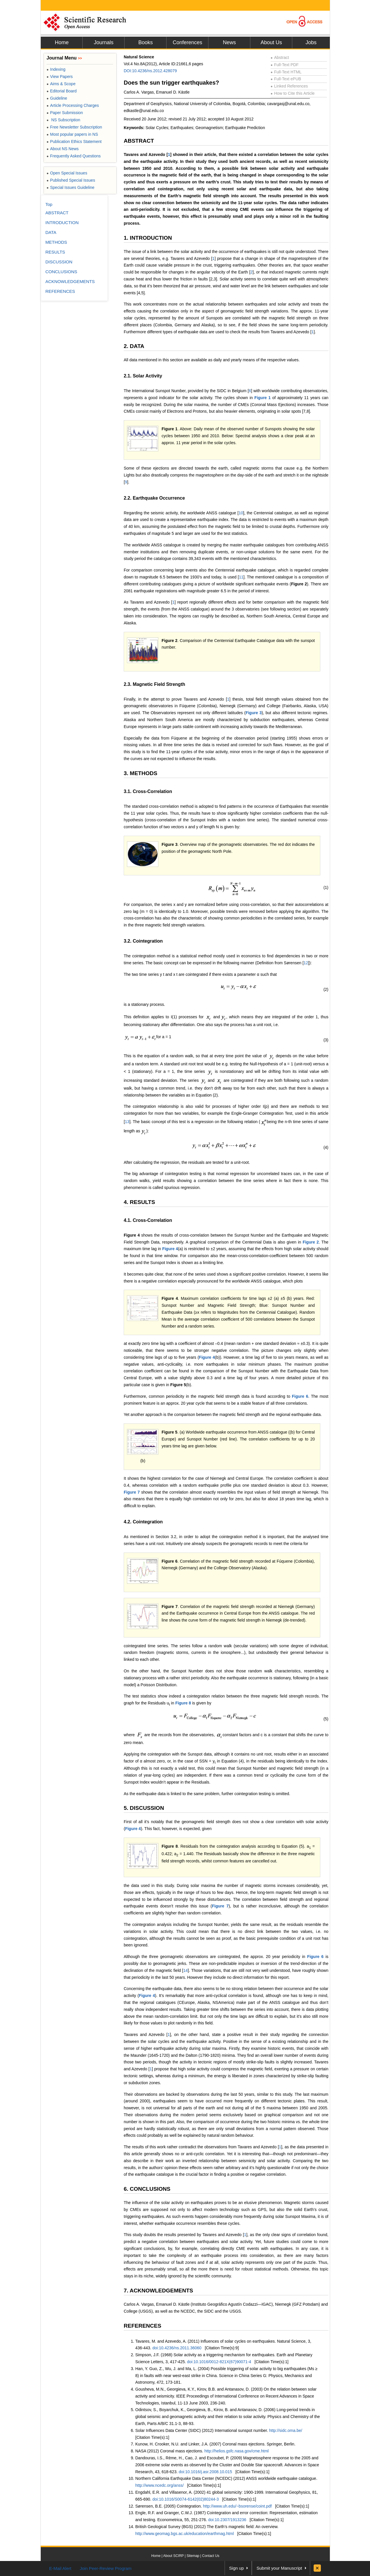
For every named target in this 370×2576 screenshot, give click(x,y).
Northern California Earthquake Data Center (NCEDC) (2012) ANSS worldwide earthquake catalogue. (226, 2478)
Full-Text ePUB (286, 79)
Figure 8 (183, 1703)
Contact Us (210, 2556)
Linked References (289, 86)
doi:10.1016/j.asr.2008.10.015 (205, 2471)
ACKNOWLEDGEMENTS (70, 281)
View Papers (60, 76)
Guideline (57, 98)
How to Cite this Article (292, 93)
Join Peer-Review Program (106, 2568)
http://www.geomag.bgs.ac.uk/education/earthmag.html (184, 2533)
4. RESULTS (139, 1202)
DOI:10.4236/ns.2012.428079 (150, 70)
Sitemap (192, 2556)
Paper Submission (65, 112)
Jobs (311, 42)
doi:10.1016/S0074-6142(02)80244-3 (185, 2499)
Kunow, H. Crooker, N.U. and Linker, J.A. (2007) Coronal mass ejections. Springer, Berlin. (215, 2444)
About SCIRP (173, 2556)
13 (127, 1121)
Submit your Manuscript (279, 2568)
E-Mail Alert (60, 2568)
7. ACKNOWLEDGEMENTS (158, 2290)
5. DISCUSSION (144, 1808)
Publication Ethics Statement (74, 141)
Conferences (187, 42)
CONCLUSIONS (61, 271)
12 (306, 963)
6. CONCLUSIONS (147, 2189)
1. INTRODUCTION (148, 238)
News (229, 42)
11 (241, 577)
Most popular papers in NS (72, 134)
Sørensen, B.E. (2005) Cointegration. (169, 2506)
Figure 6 (300, 1396)
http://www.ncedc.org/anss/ (159, 2485)
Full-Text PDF (285, 64)
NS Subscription (63, 120)
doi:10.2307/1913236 (227, 2519)
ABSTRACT (139, 141)
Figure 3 (254, 712)
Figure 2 (169, 640)
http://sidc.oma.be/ (285, 2430)
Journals (103, 42)
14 (185, 1970)
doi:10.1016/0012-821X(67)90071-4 (219, 2361)
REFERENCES (142, 2326)
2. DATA (134, 346)
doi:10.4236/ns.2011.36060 (176, 2348)
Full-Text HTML (286, 72)
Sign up (236, 2568)
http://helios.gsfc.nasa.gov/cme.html (236, 2451)
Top (48, 204)
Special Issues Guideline (71, 187)
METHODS (56, 242)
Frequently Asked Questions (74, 156)
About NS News (63, 148)
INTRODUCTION (62, 222)
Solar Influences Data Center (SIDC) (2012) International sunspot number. (202, 2430)
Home (62, 42)
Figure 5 (169, 1432)
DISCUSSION (58, 261)
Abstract (280, 57)
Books (145, 42)
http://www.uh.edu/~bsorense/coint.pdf (237, 2506)
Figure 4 (132, 1235)
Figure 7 (132, 1492)
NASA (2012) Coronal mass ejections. (169, 2451)
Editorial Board (62, 91)
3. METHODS (140, 773)
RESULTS (55, 252)
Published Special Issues (71, 180)
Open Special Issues (67, 173)
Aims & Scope (61, 83)
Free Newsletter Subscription (74, 127)
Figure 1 (262, 397)
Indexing (56, 69)
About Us (271, 42)
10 (240, 513)
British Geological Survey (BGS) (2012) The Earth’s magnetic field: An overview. (206, 2526)
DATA (50, 232)
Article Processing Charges (73, 105)
